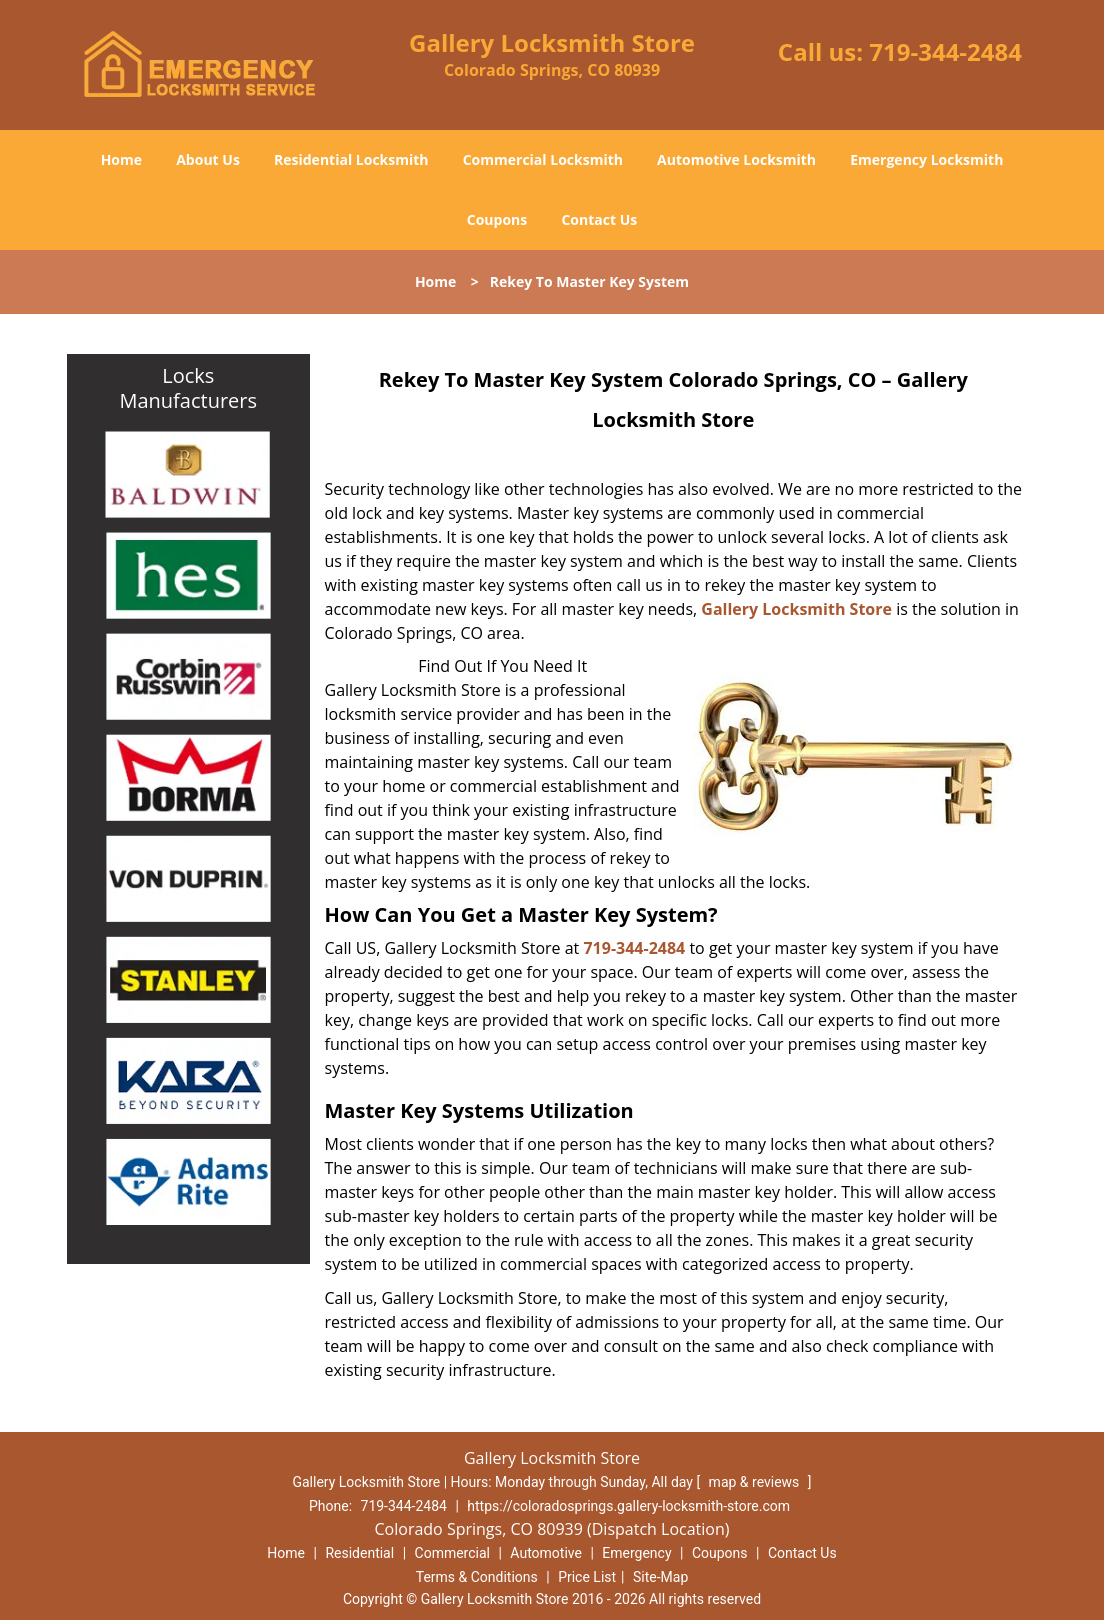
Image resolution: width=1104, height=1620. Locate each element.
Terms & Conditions (477, 1577)
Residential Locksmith (351, 159)
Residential (359, 1553)
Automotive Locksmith (736, 159)
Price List (587, 1577)
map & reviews (756, 1482)
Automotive (546, 1553)
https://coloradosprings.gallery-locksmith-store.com (628, 1506)
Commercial (452, 1553)
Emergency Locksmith (926, 159)
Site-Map (660, 1577)
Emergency (636, 1553)
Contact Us (599, 219)
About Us (208, 159)
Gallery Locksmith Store (796, 609)
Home (121, 159)
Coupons (497, 219)
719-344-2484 (945, 51)
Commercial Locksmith (543, 159)
